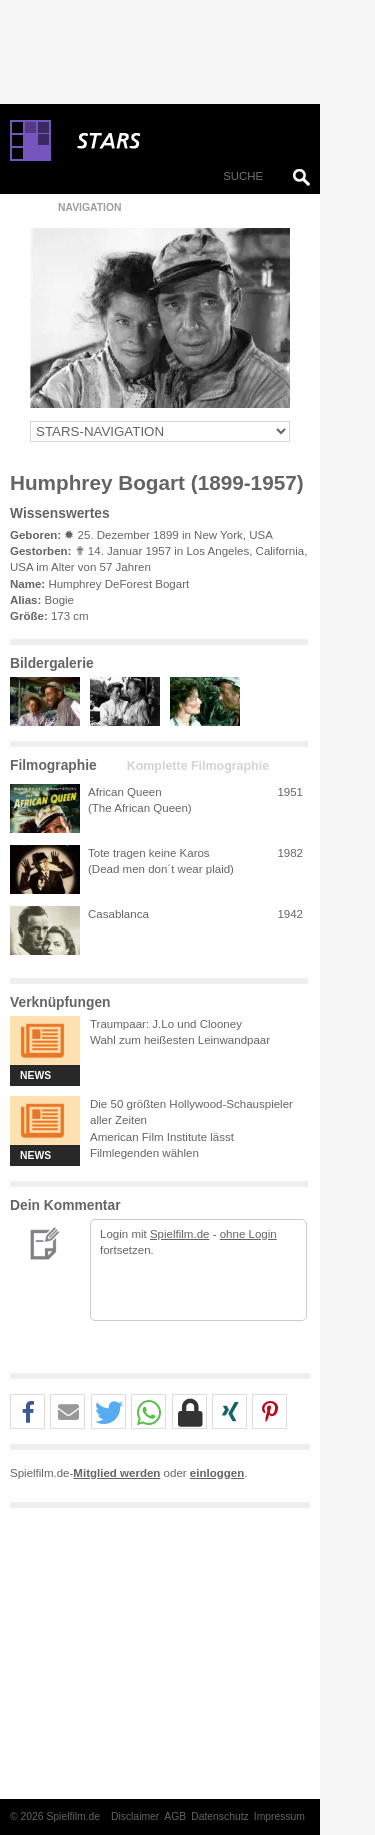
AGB (175, 1816)
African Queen (125, 792)
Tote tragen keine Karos (149, 853)
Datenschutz (220, 1816)
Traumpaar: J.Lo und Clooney (166, 1024)
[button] (27, 1412)
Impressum (279, 1816)
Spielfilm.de (180, 1234)
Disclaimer (135, 1816)
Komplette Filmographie (198, 766)
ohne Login (248, 1234)
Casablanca (118, 914)
